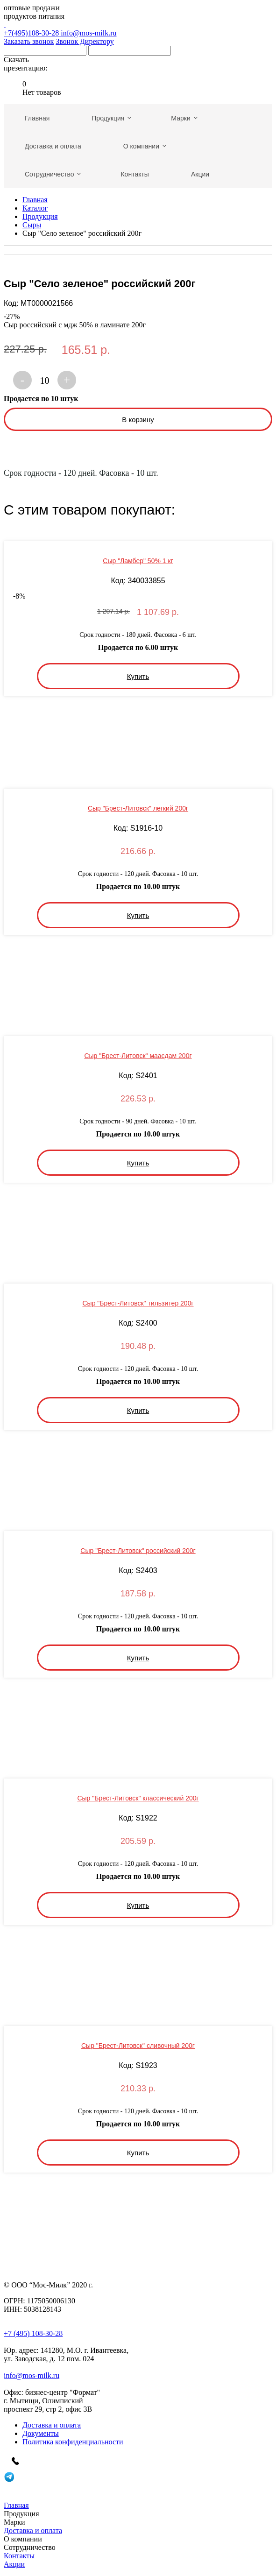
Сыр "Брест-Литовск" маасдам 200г (137, 1055)
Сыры (31, 225)
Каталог (35, 208)
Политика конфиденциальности (72, 2442)
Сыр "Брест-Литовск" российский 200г (137, 1550)
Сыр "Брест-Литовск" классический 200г (137, 1798)
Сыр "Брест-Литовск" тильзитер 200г (137, 1303)
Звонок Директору (85, 41)
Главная (35, 200)
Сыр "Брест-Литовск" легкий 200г (138, 808)
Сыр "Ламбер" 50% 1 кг (138, 561)
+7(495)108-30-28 (138, 29)
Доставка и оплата (51, 2425)
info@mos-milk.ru (88, 33)
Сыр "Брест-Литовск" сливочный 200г (138, 2045)
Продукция (40, 216)
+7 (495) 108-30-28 (33, 2333)
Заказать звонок (29, 41)
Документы (40, 2433)
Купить (138, 676)
